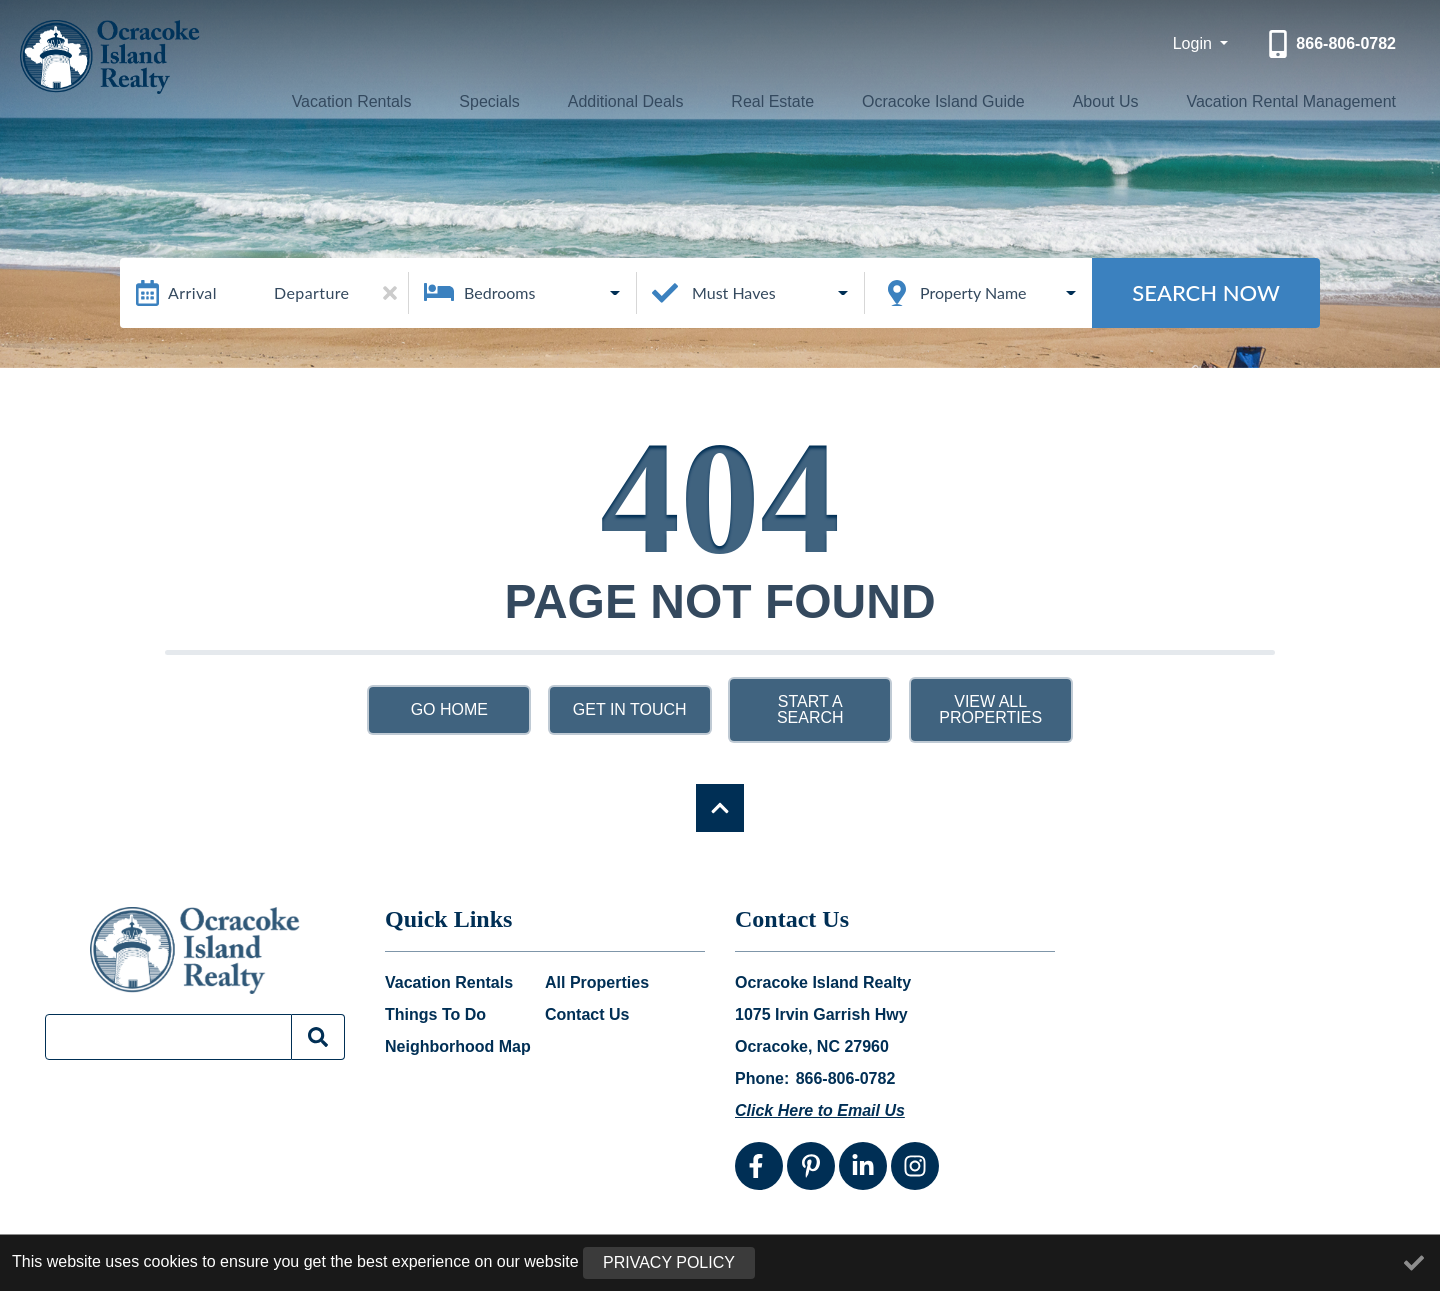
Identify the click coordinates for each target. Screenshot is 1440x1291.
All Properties (597, 983)
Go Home (449, 709)
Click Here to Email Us (820, 1110)
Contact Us (587, 1015)
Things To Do (435, 1015)
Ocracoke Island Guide (933, 101)
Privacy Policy (669, 1262)
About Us (1093, 101)
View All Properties (990, 709)
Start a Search (810, 709)
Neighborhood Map (458, 1047)
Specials (499, 101)
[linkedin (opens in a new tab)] (863, 1166)
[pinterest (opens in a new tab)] (811, 1166)
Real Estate (764, 101)
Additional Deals (624, 101)
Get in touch (630, 709)
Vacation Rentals (370, 101)
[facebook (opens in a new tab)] (759, 1166)
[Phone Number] (1330, 44)
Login (1195, 43)
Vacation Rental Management (1281, 101)
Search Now (1206, 292)
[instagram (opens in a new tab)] (915, 1166)
